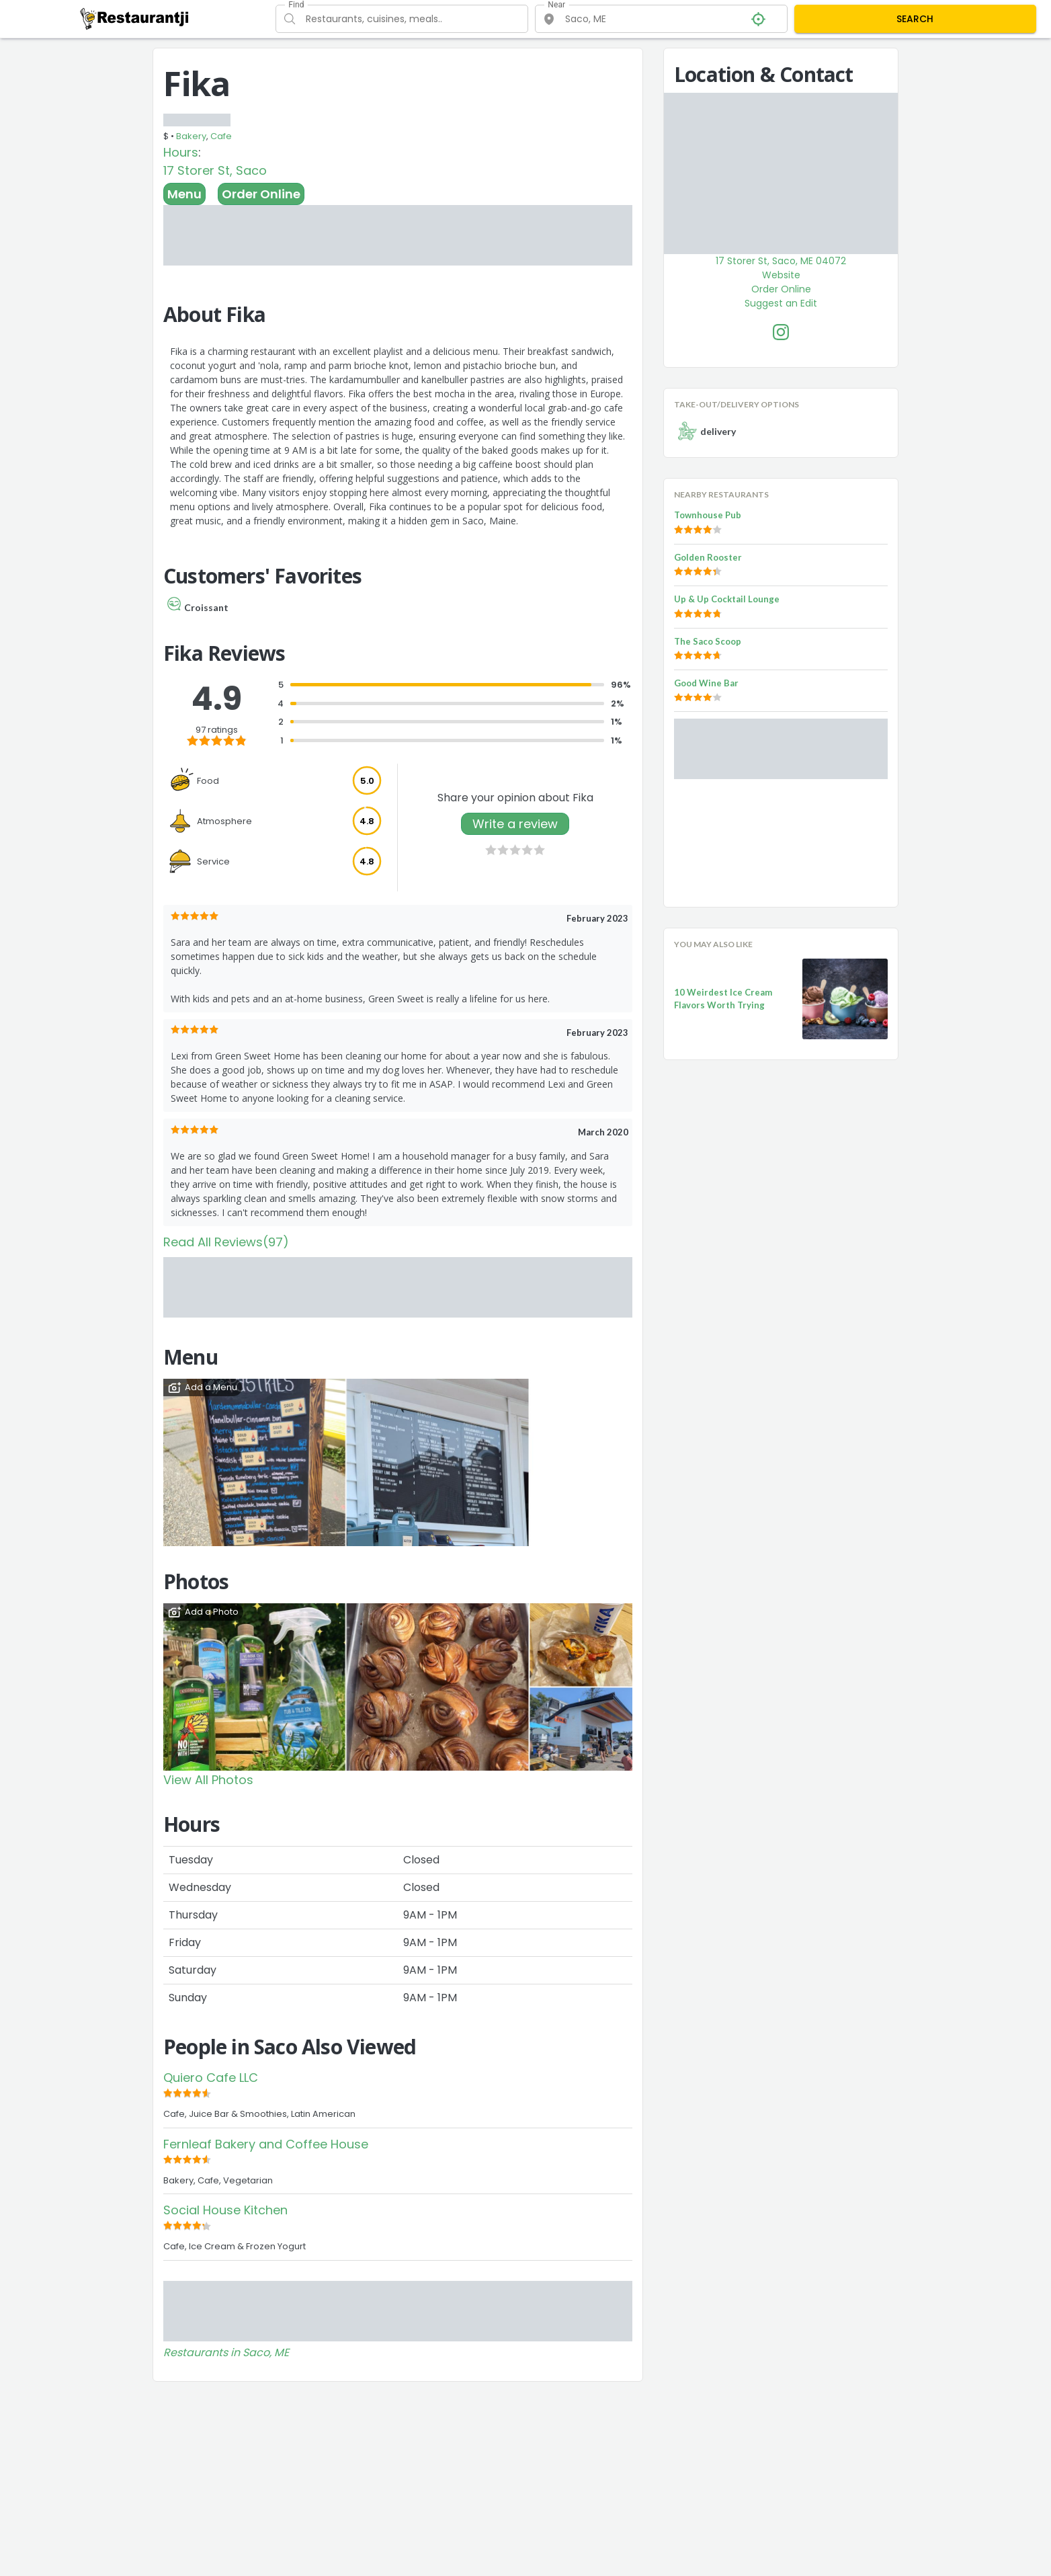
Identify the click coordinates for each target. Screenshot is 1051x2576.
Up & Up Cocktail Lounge (727, 599)
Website (781, 275)
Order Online (261, 194)
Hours (180, 152)
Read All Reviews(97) (226, 1242)
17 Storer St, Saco (215, 170)
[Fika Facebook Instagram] (781, 332)
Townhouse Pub (707, 515)
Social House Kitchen (225, 2210)
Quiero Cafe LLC (210, 2077)
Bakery (191, 136)
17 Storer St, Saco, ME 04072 (781, 261)
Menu (184, 194)
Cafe (221, 136)
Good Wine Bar (706, 683)
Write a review (515, 823)
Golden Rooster (708, 557)
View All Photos (208, 1779)
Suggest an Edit (781, 303)
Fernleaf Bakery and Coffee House (265, 2144)
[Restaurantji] (134, 18)
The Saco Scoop (707, 641)
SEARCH (914, 19)
